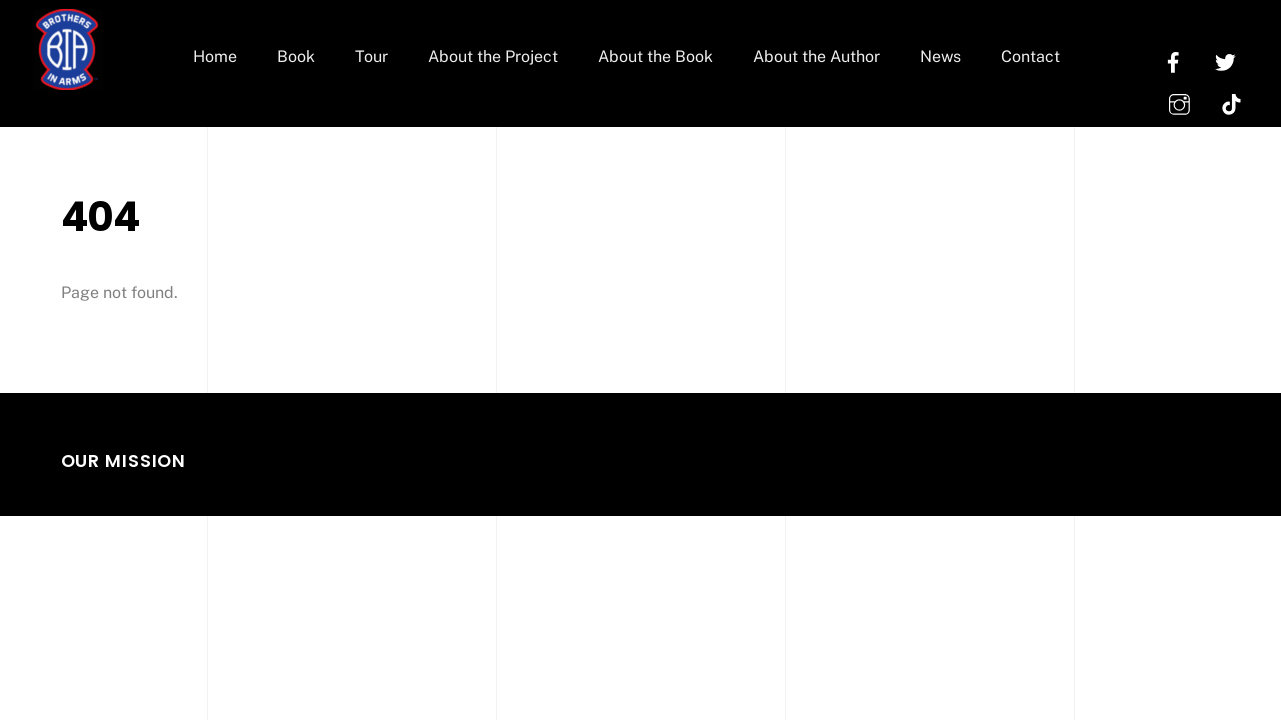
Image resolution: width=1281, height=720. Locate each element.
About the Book (655, 56)
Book (296, 56)
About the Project (493, 56)
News (940, 56)
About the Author (816, 56)
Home (215, 56)
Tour (371, 56)
